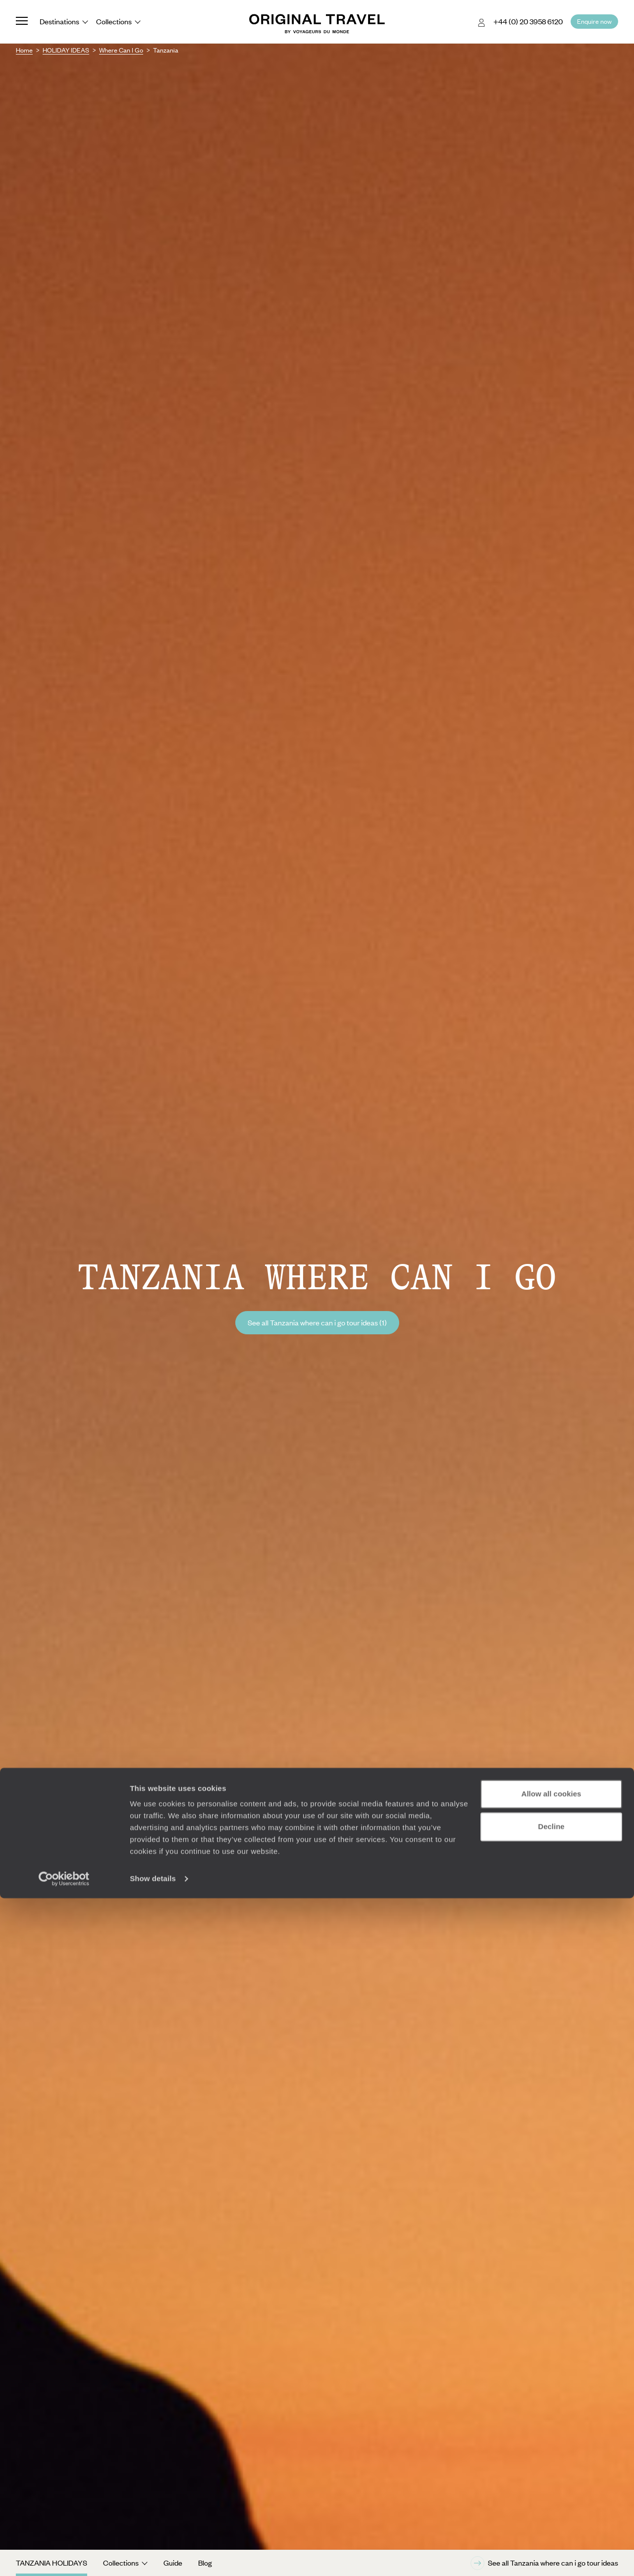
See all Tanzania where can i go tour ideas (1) (317, 1322)
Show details (153, 2556)
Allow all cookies (551, 2471)
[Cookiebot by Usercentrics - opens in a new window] (64, 2556)
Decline (551, 2504)
